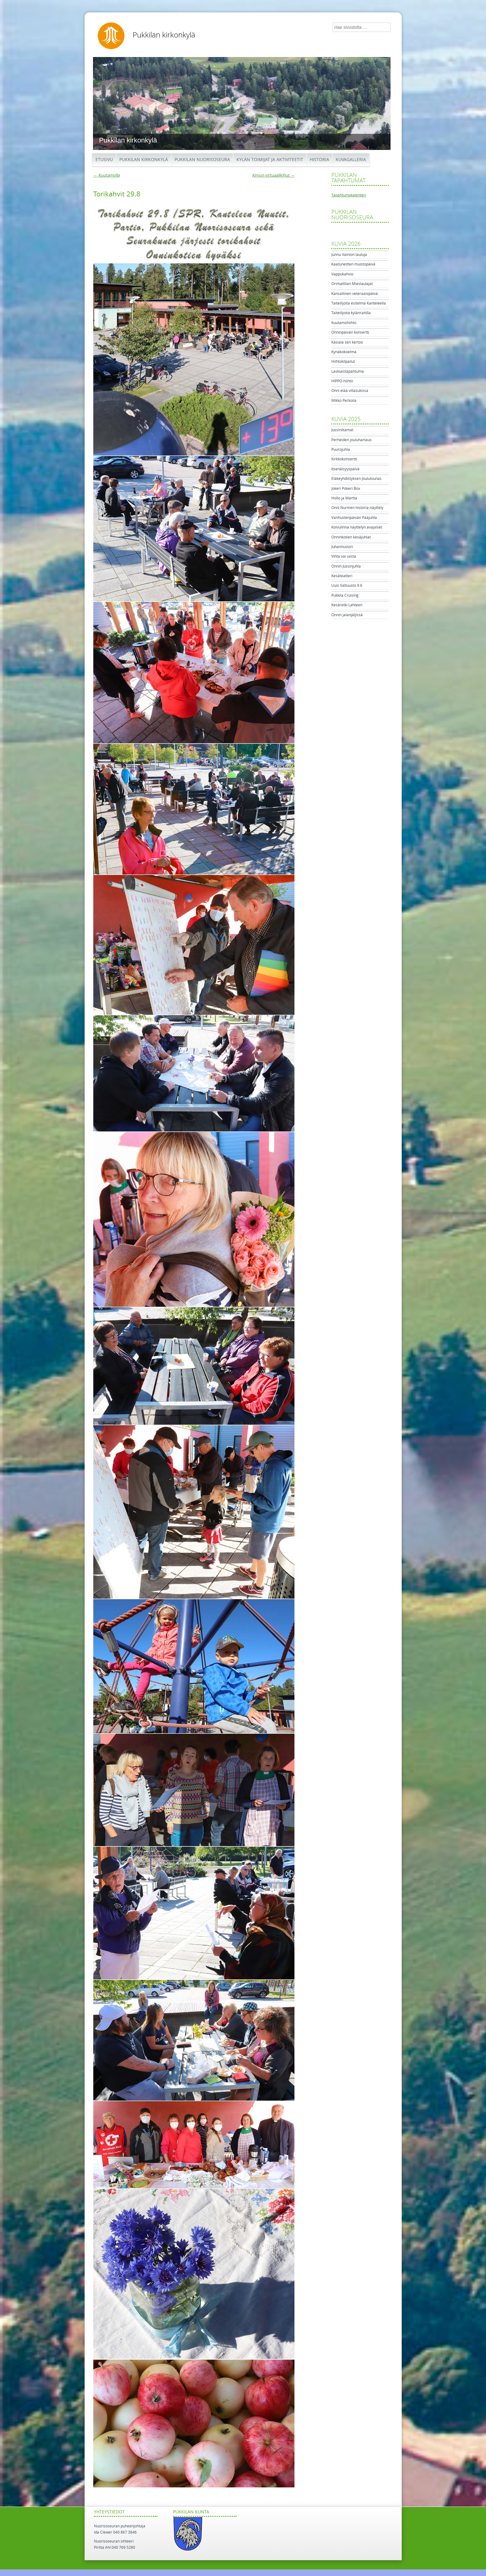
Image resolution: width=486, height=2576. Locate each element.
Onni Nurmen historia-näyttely (357, 508)
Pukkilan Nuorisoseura (202, 159)
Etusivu (104, 159)
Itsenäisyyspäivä (345, 469)
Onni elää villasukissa (349, 390)
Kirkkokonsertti (344, 459)
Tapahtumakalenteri (348, 195)
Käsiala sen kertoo (347, 342)
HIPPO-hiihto (342, 381)
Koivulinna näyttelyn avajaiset (356, 527)
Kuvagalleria (351, 159)
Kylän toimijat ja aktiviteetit (269, 159)
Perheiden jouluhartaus (351, 440)
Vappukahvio (342, 274)
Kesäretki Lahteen (346, 605)
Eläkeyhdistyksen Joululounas (356, 478)
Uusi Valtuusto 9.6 (346, 585)
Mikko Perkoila (343, 400)
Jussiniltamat (342, 430)
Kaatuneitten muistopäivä (353, 264)
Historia (319, 159)
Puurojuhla (340, 449)
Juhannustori (342, 547)
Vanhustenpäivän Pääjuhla (354, 518)
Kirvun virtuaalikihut (273, 175)
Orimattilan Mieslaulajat (352, 284)
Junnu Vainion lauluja (349, 254)
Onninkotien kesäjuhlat (351, 537)
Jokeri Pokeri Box (345, 488)
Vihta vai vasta (343, 556)
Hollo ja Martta (344, 498)
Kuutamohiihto (343, 323)
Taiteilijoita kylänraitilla (351, 313)
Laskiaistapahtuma (347, 371)
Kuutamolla (106, 175)
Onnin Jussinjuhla (346, 566)
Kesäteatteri (341, 576)
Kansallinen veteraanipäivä (354, 294)
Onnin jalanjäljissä (347, 615)
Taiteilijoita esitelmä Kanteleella (358, 303)
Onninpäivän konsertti (350, 332)
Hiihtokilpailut (343, 361)
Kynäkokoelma (343, 352)
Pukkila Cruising (345, 595)
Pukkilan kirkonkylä (164, 35)
